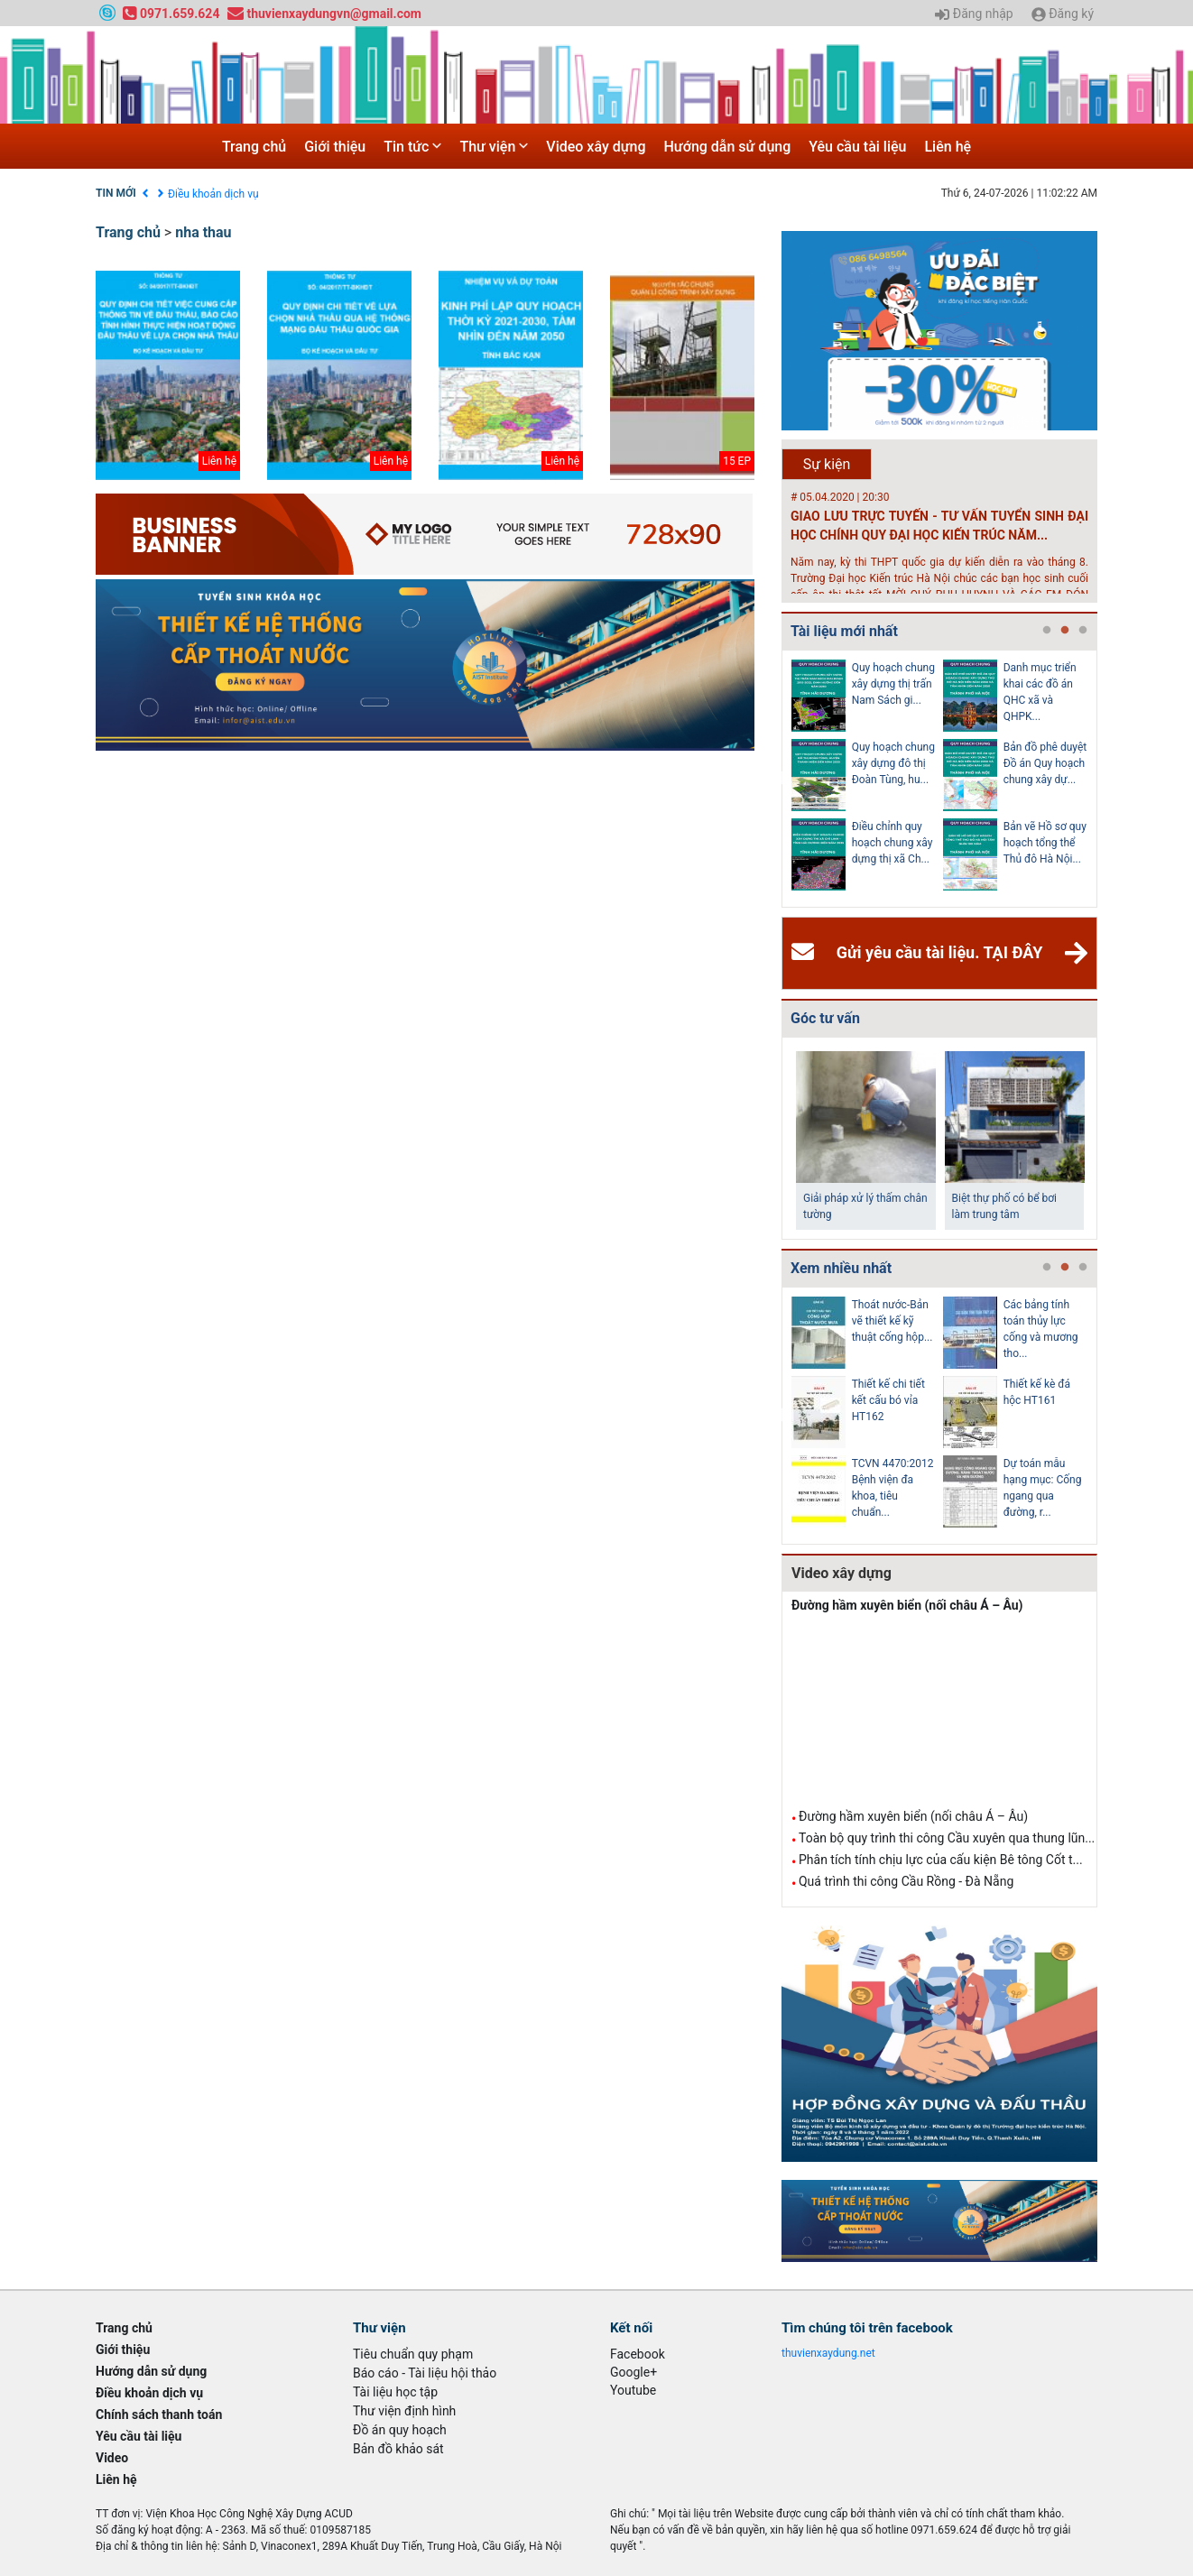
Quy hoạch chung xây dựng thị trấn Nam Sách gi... (893, 683)
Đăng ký (1062, 14)
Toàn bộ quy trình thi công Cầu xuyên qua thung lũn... (947, 1838)
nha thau (203, 232)
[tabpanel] (867, 779)
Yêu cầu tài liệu (857, 146)
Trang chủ (254, 146)
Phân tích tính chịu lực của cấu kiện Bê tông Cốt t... (941, 1859)
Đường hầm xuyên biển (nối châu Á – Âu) (907, 1605)
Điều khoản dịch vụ (213, 194)
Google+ (633, 2372)
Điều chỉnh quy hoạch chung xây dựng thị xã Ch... (892, 842)
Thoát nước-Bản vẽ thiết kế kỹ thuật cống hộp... (892, 1320)
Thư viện (493, 146)
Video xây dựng (595, 146)
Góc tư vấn (825, 1018)
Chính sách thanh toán (159, 2414)
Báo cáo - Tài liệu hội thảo (424, 2373)
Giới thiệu (334, 146)
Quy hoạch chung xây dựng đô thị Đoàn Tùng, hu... (893, 763)
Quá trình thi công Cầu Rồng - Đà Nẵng (906, 1881)
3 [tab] (1083, 631)
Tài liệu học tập (395, 2392)
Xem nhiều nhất (841, 1268)
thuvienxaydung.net (828, 2353)
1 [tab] (1047, 631)
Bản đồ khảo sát (398, 2449)
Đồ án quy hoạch (400, 2430)
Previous (778, 779)
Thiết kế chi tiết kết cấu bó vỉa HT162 (888, 1400)
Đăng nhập (974, 14)
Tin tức (412, 146)
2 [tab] (1065, 631)
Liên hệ (947, 146)
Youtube (633, 2390)
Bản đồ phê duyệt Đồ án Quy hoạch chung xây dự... (1045, 763)
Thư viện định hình (404, 2411)
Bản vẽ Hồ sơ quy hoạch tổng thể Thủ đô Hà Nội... (1045, 842)
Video (112, 2458)
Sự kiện (827, 464)
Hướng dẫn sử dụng (727, 146)
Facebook (637, 2354)
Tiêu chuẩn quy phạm (413, 2354)
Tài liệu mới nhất (844, 631)
